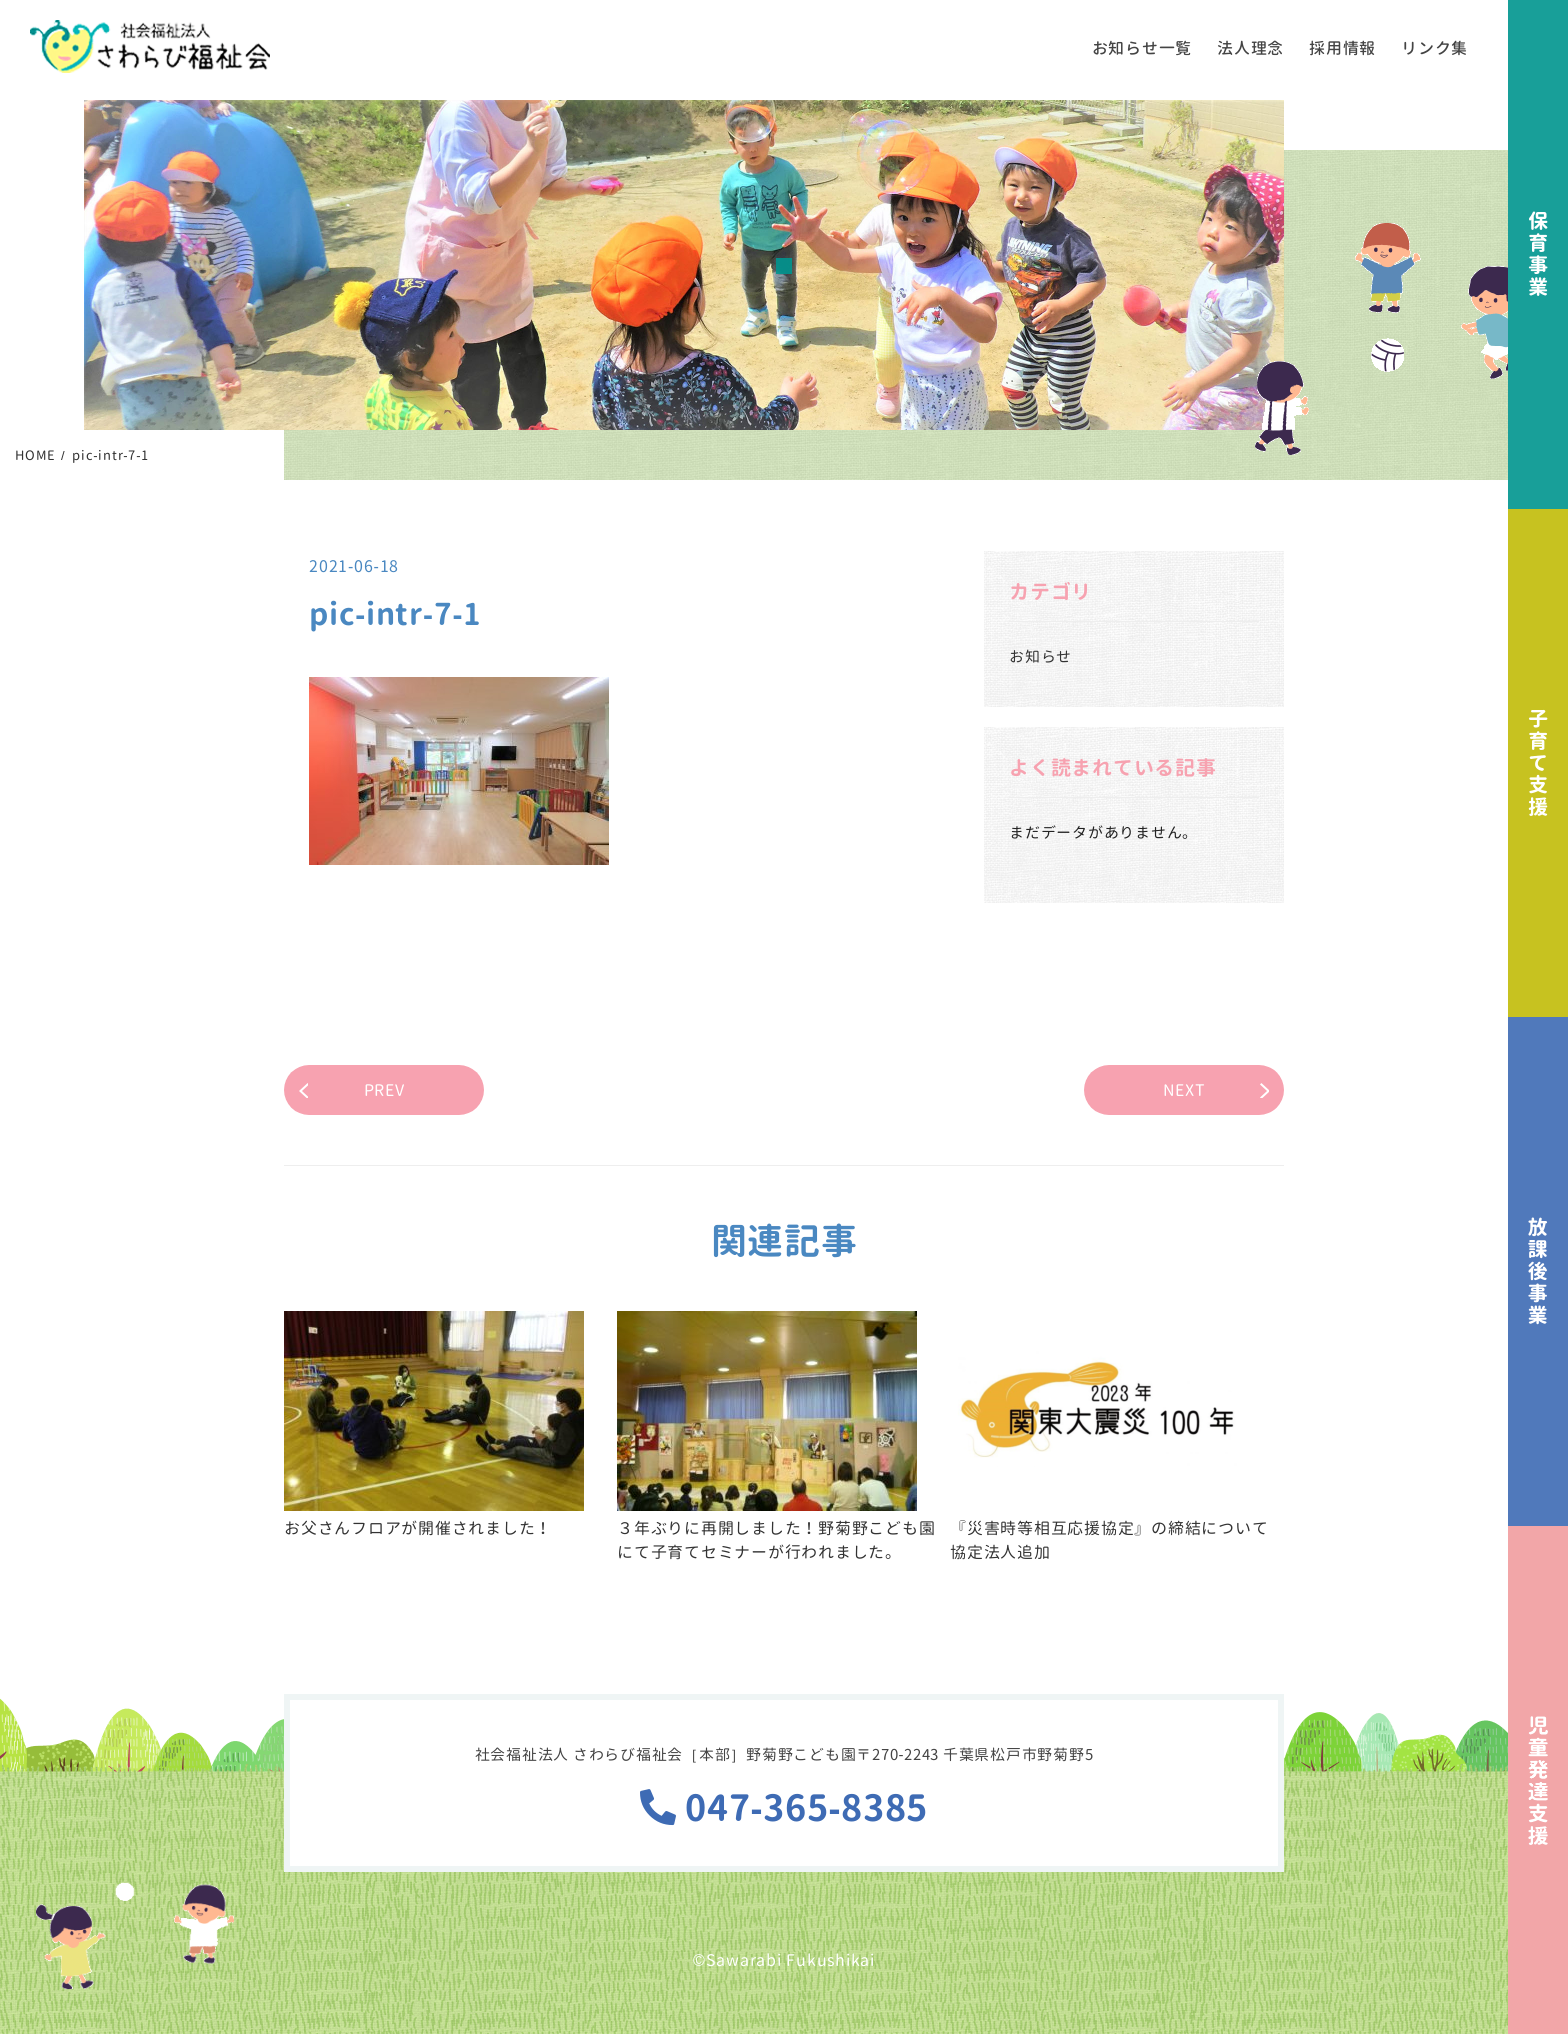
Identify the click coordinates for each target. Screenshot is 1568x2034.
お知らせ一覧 (1142, 48)
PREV (384, 1090)
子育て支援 (1538, 763)
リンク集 (1434, 48)
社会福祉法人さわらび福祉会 (150, 46)
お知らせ (1040, 656)
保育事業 (1538, 254)
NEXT (1184, 1090)
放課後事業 (1538, 1271)
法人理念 (1250, 48)
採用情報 (1342, 48)
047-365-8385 (784, 1807)
